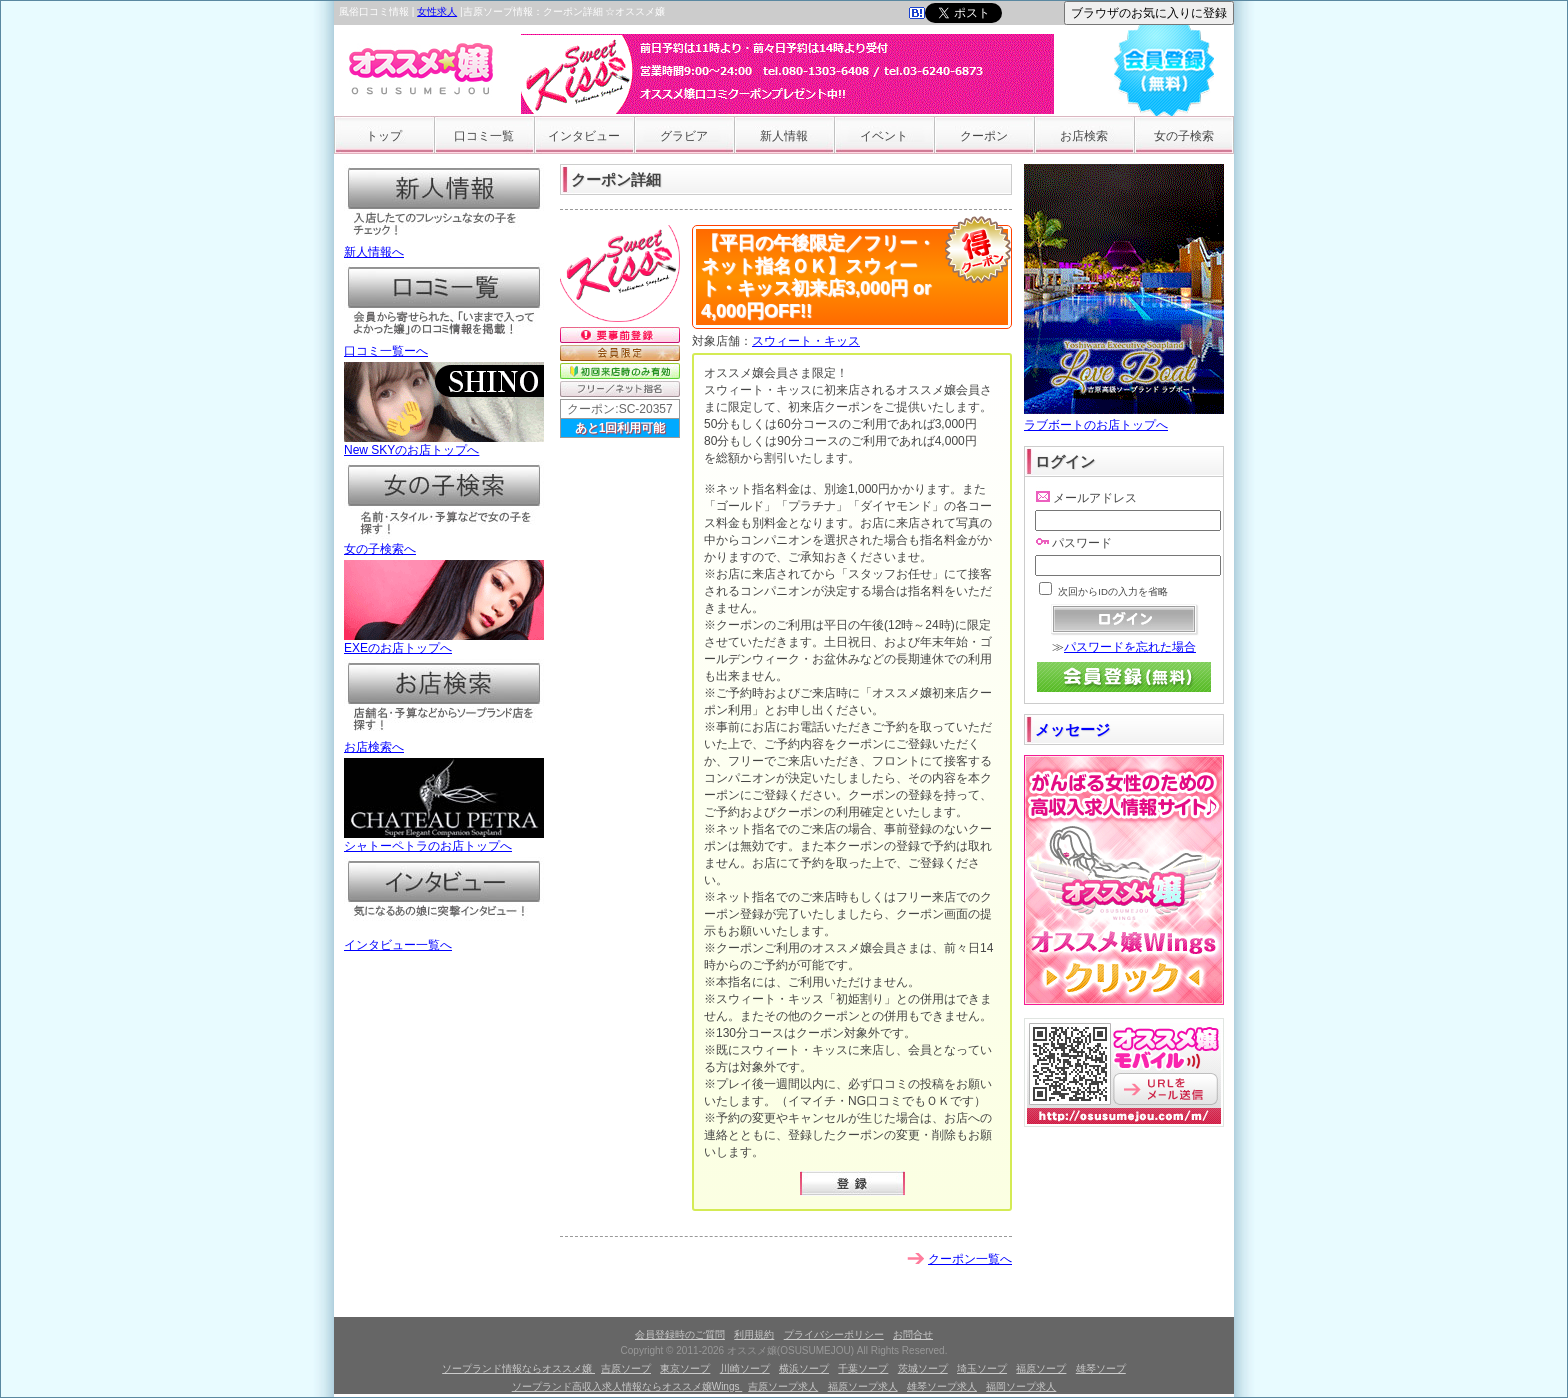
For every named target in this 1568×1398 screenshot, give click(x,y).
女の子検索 (1184, 136)
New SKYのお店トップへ (444, 444)
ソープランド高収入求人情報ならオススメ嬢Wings (627, 1386)
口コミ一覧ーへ (444, 345)
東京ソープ (685, 1368)
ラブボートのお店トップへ (1124, 417)
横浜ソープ (804, 1368)
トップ (384, 136)
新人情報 (784, 136)
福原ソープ (1041, 1368)
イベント (884, 136)
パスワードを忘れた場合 (1130, 647)
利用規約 (754, 1334)
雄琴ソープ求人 (942, 1386)
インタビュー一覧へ (444, 939)
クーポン (984, 136)
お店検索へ (444, 741)
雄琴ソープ (1101, 1368)
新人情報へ (444, 246)
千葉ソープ (863, 1368)
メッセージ (1072, 729)
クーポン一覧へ (970, 1259)
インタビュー (584, 136)
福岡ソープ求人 (1021, 1386)
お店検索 (1084, 136)
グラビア (684, 136)
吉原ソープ (626, 1368)
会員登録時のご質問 (680, 1334)
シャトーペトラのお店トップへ (444, 840)
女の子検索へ (444, 543)
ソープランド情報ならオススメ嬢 (518, 1368)
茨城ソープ (923, 1368)
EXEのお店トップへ (444, 642)
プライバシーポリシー (834, 1334)
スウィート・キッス (806, 341)
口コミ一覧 (484, 136)
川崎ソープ (745, 1368)
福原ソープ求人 (863, 1386)
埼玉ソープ (982, 1368)
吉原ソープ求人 (783, 1386)
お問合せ (913, 1334)
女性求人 (437, 11)
